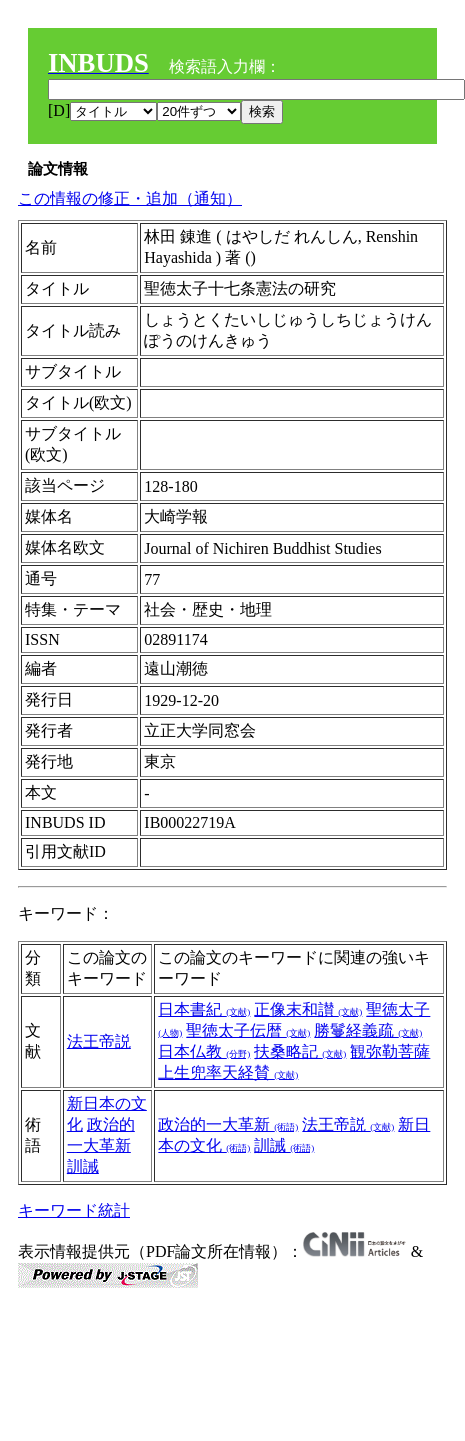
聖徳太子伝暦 (248, 1030)
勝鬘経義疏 (368, 1030)
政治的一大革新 (228, 1124)
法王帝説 (99, 1041)
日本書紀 (204, 1009)
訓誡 (83, 1166)
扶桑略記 (300, 1051)
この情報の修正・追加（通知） (130, 198)
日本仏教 (204, 1051)
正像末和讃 (308, 1009)
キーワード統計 (74, 1210)
